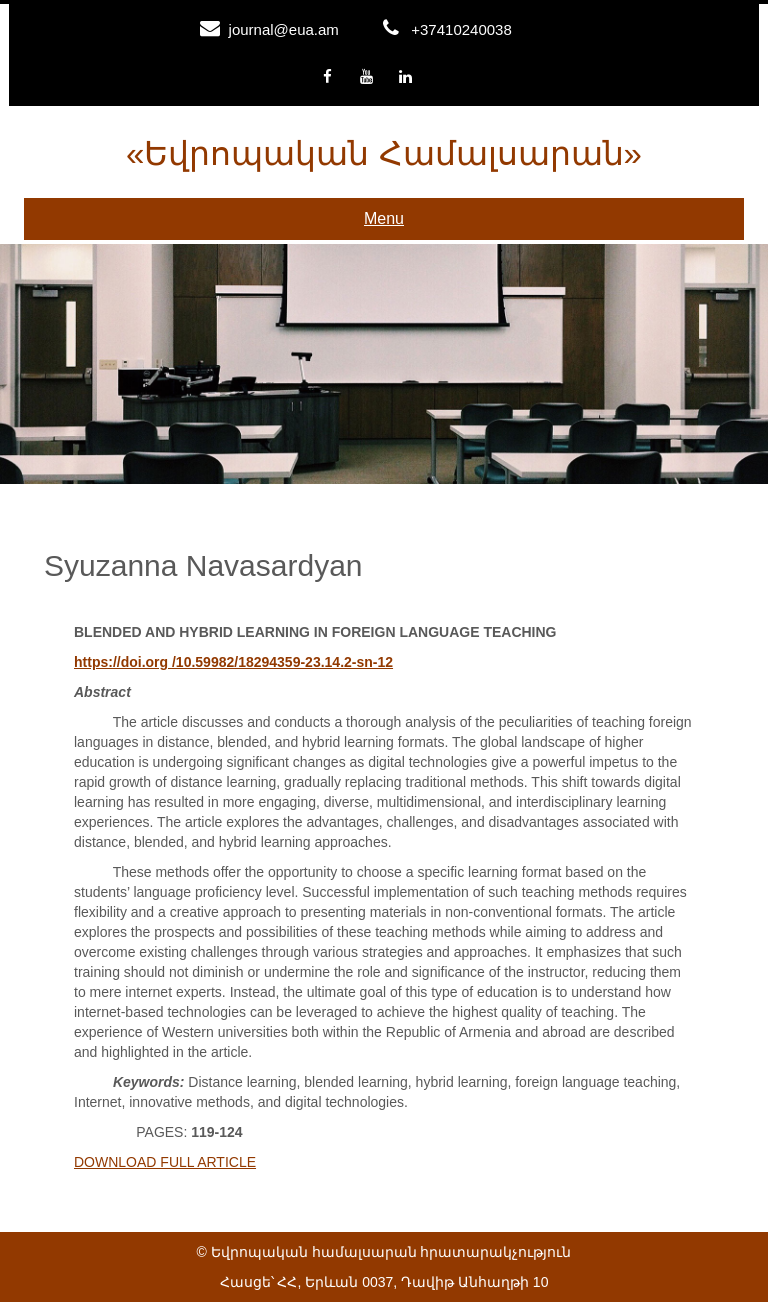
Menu (384, 218)
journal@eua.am (284, 29)
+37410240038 (461, 29)
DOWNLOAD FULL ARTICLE (165, 1162)
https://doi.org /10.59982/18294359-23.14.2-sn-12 (233, 662)
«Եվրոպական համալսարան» (384, 153)
